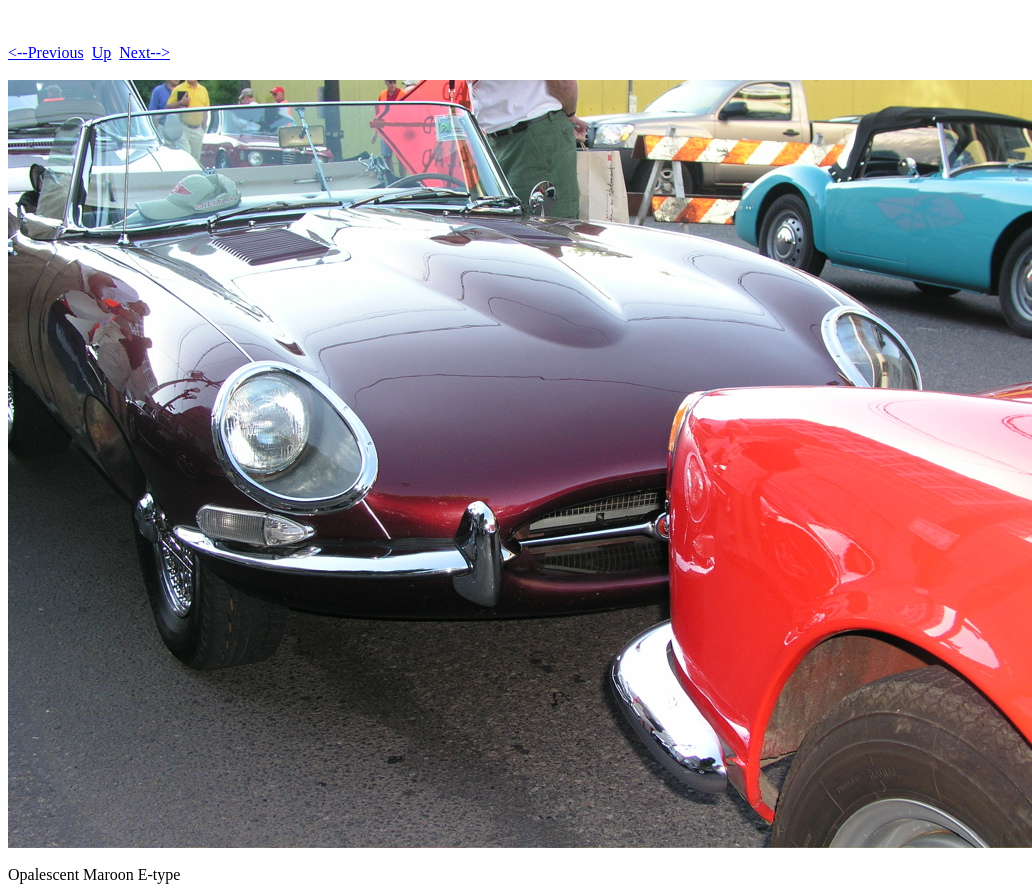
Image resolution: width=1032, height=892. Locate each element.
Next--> (144, 52)
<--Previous (46, 52)
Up (102, 52)
